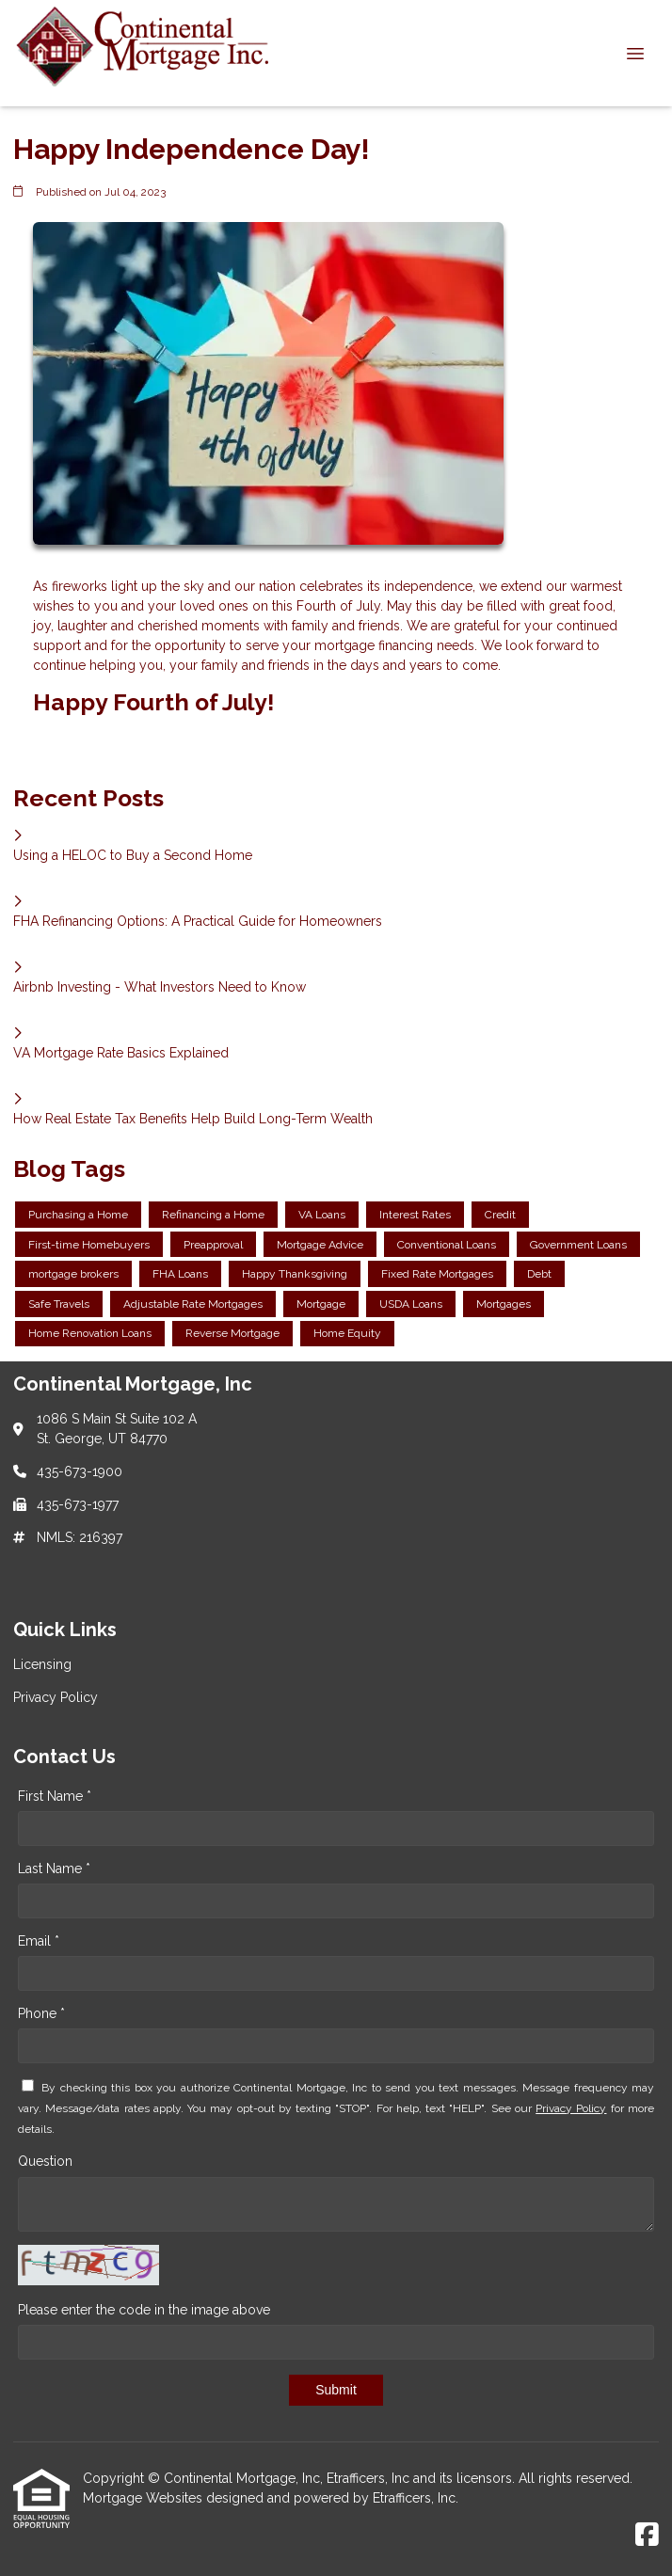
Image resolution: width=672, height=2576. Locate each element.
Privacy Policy (571, 2108)
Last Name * (54, 1868)
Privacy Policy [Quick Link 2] (55, 1697)
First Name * (54, 1796)
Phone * (41, 2013)
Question (45, 2161)
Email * (38, 1940)
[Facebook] (647, 2535)
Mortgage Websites (144, 2497)
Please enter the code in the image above (144, 2309)
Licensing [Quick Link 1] (42, 1664)
